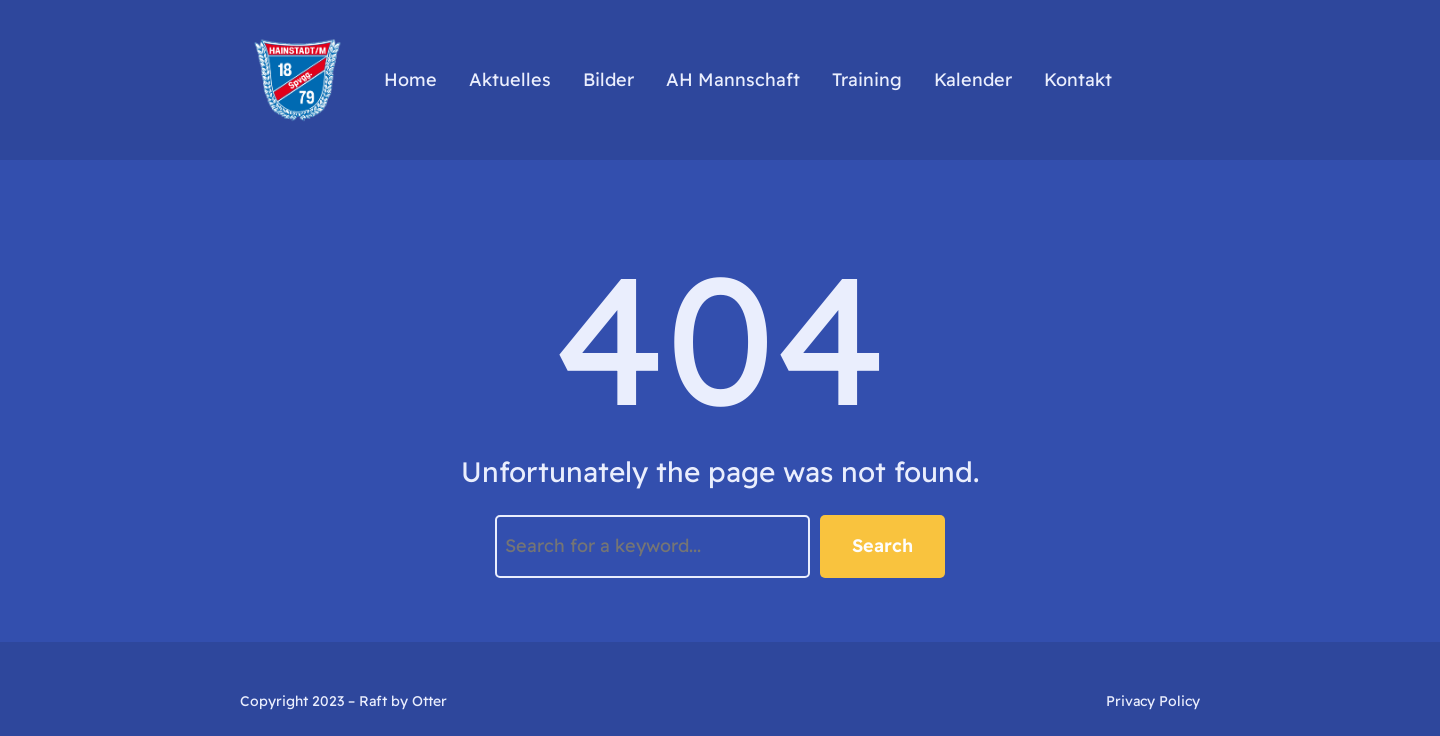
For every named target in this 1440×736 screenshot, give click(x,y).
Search (882, 545)
